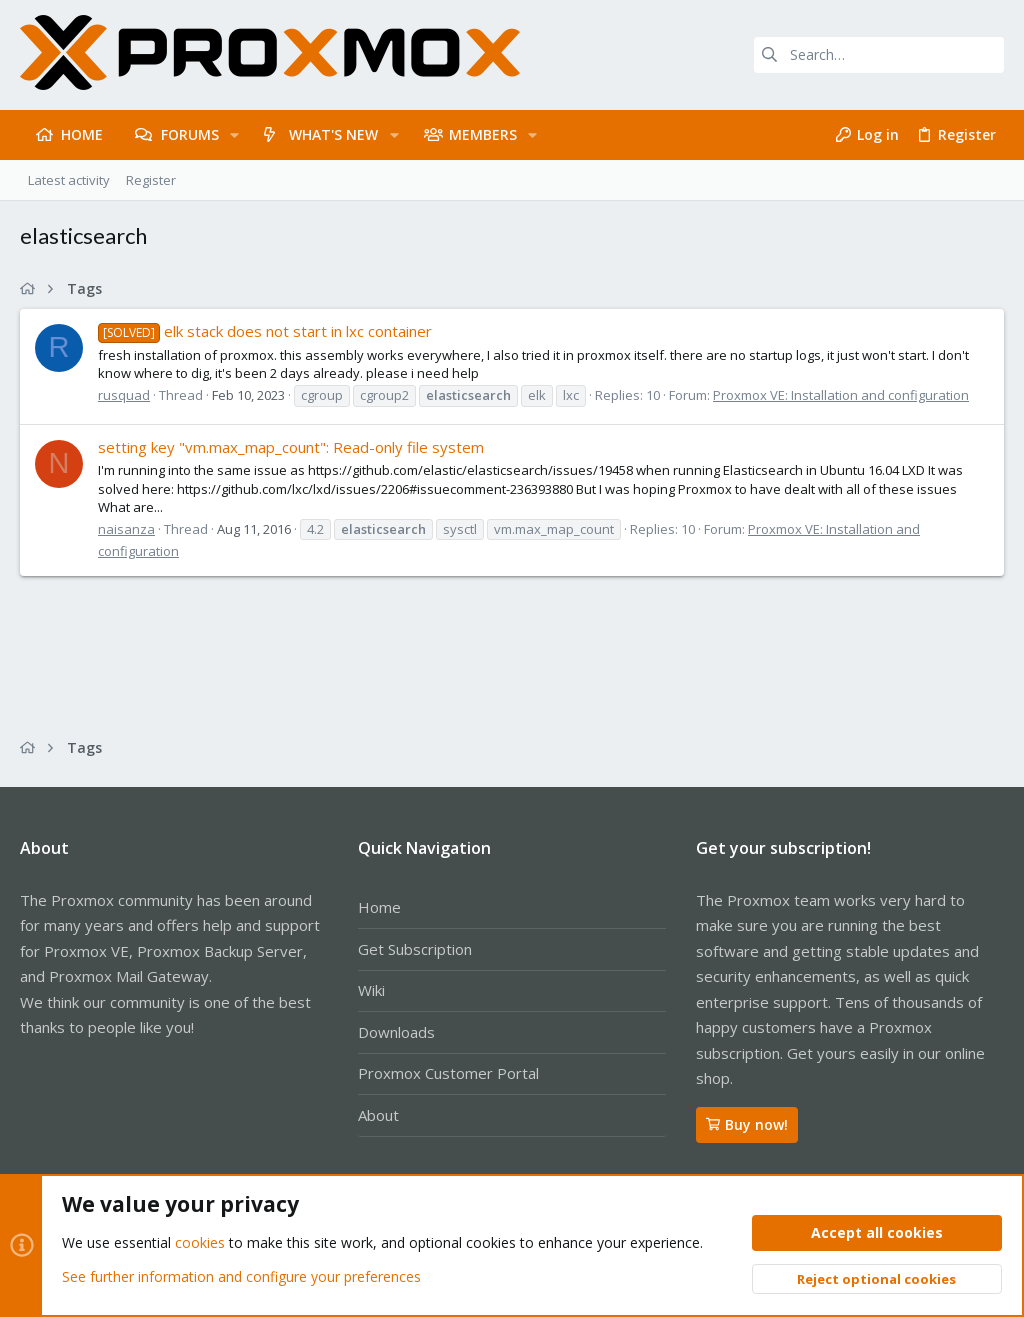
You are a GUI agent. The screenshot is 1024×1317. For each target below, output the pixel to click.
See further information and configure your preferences (241, 1276)
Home (379, 907)
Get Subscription (415, 949)
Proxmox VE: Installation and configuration (841, 395)
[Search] (879, 55)
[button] (234, 135)
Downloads (396, 1032)
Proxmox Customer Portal (448, 1073)
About (378, 1115)
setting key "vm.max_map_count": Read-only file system (291, 447)
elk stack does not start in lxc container (265, 331)
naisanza (126, 529)
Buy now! (747, 1124)
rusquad (124, 395)
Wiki (371, 990)
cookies (200, 1243)
